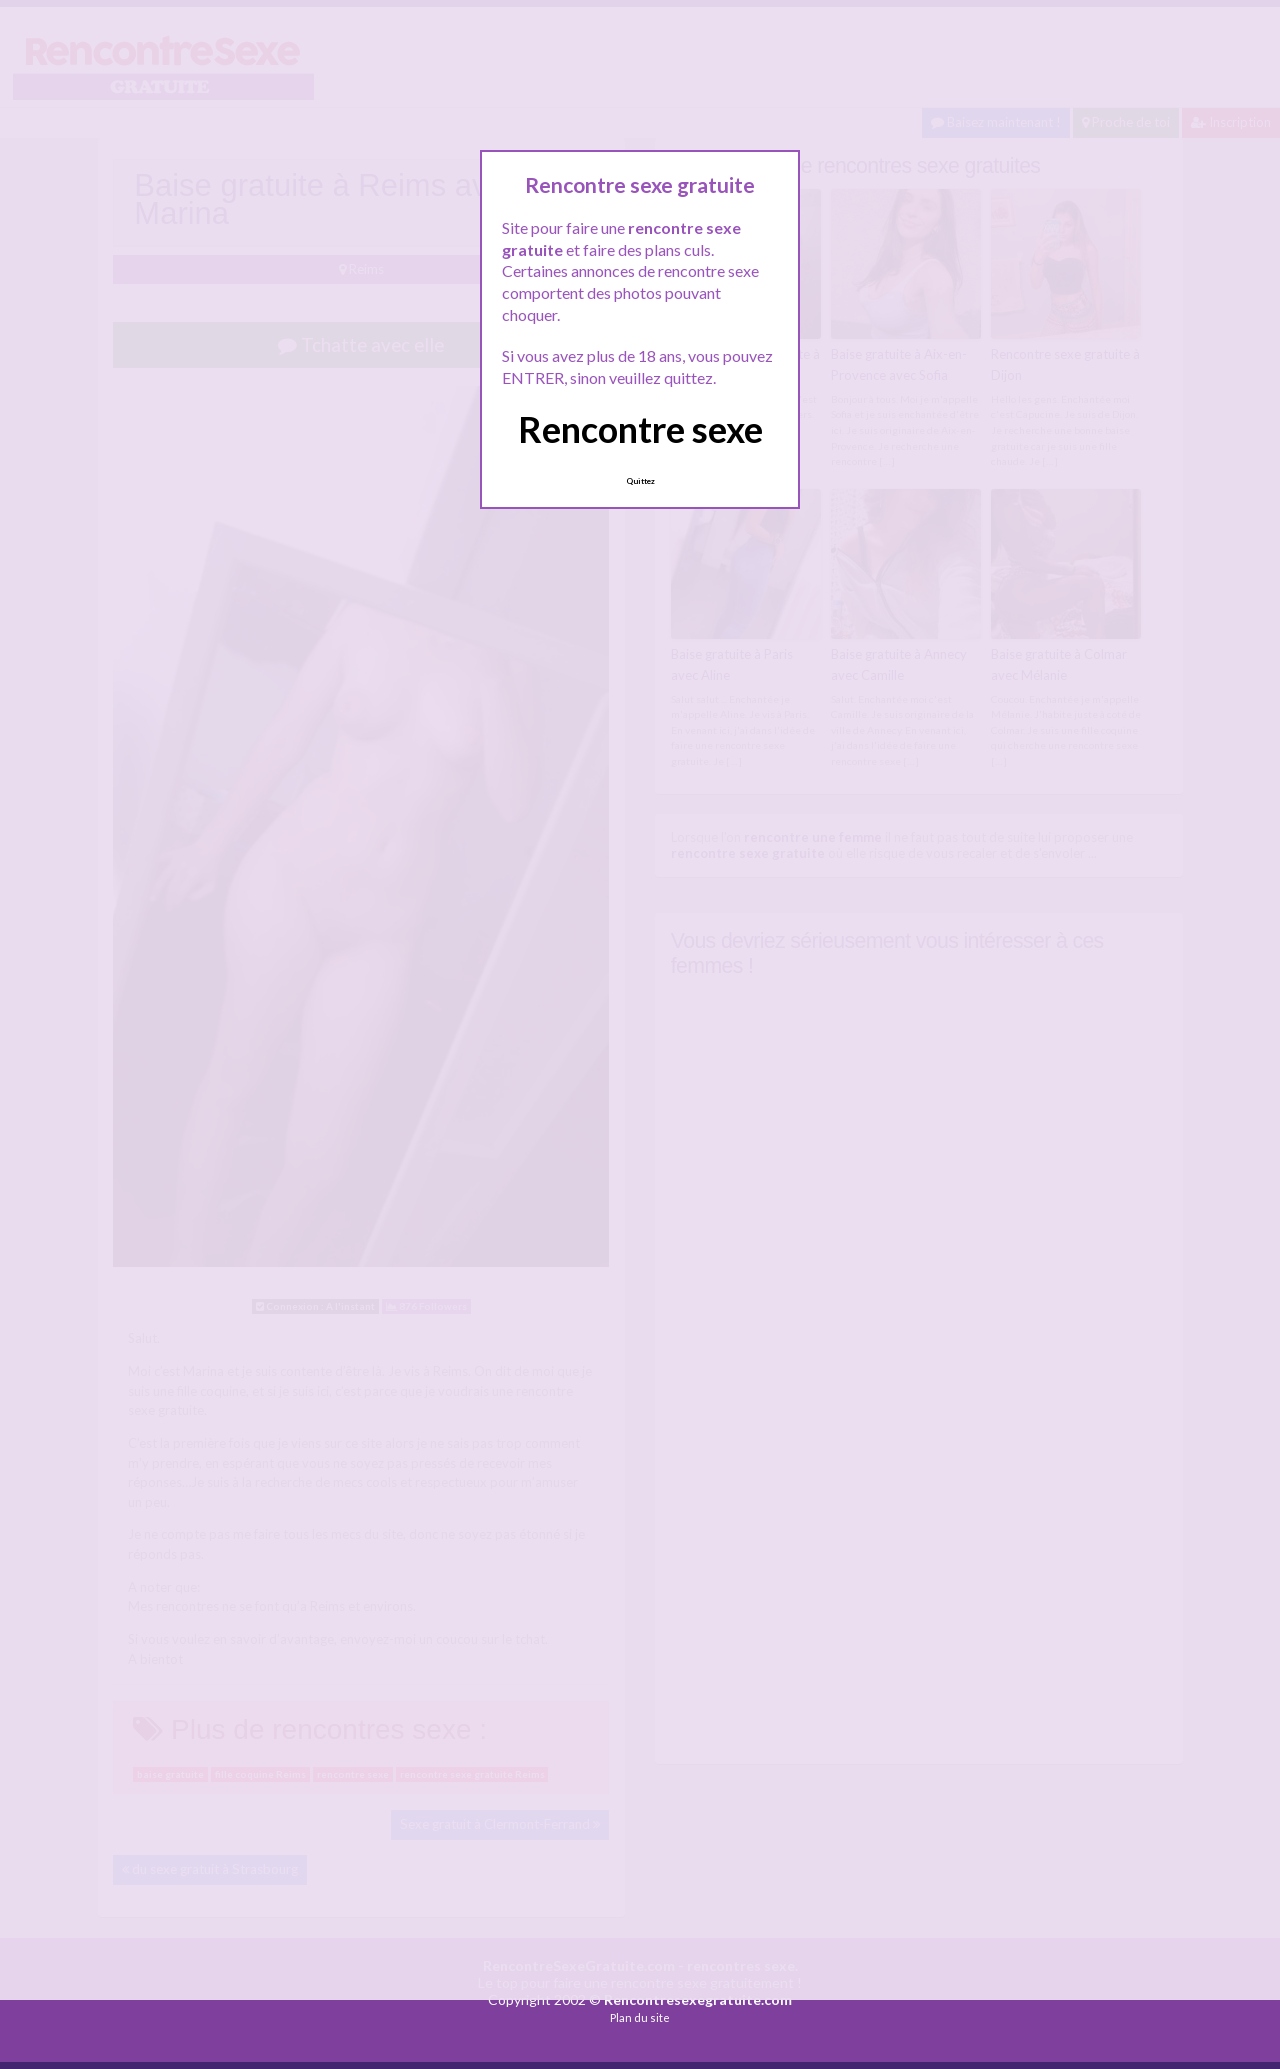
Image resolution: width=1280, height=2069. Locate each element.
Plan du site (640, 2017)
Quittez (640, 481)
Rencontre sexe (640, 429)
